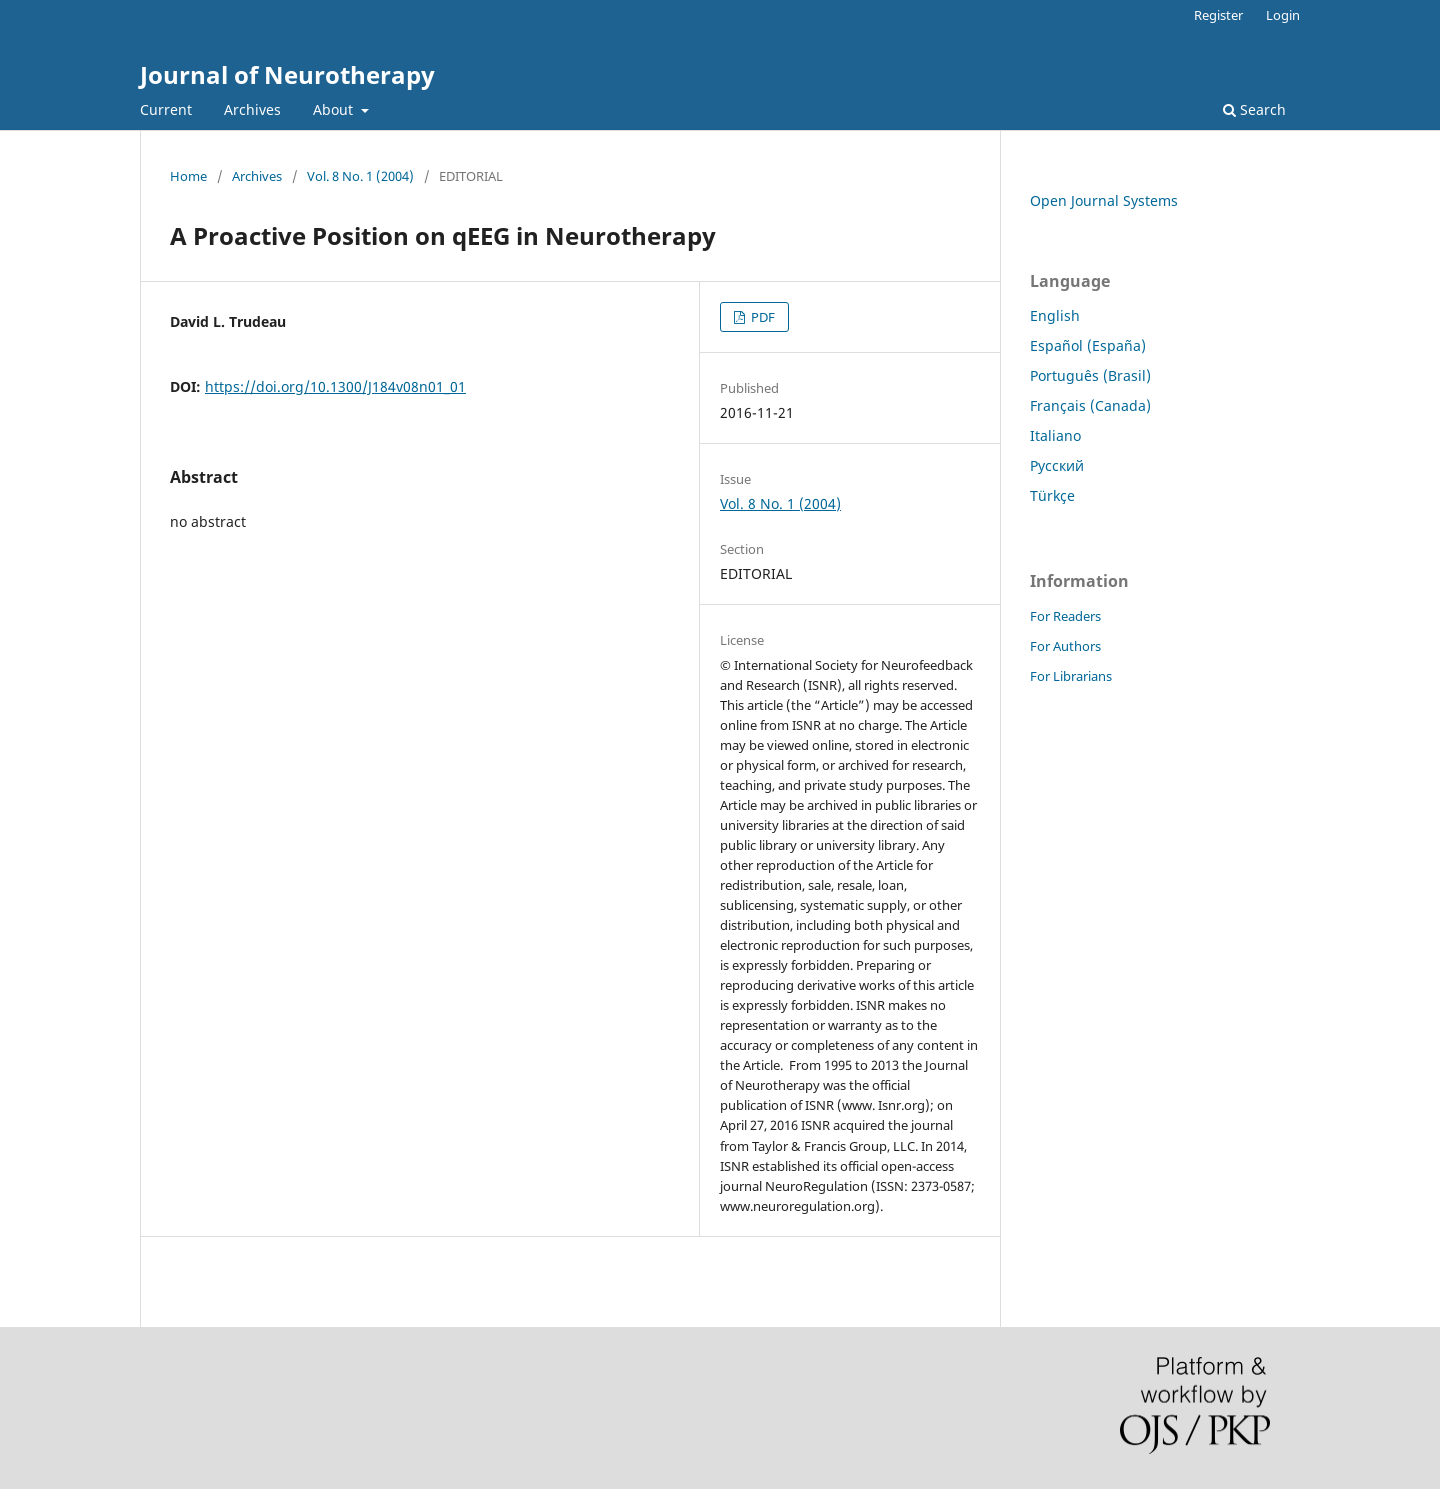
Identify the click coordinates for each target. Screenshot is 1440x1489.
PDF (761, 317)
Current (166, 109)
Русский (1057, 465)
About (335, 109)
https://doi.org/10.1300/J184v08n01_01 (335, 386)
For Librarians (1071, 676)
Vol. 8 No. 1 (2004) (360, 176)
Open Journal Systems (1104, 200)
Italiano (1055, 435)
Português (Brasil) (1090, 375)
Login (1283, 15)
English (1055, 315)
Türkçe (1052, 495)
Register (1218, 15)
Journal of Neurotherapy (287, 74)
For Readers (1065, 616)
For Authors (1065, 646)
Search (1254, 109)
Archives (252, 109)
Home (188, 176)
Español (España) (1088, 345)
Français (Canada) (1090, 405)
